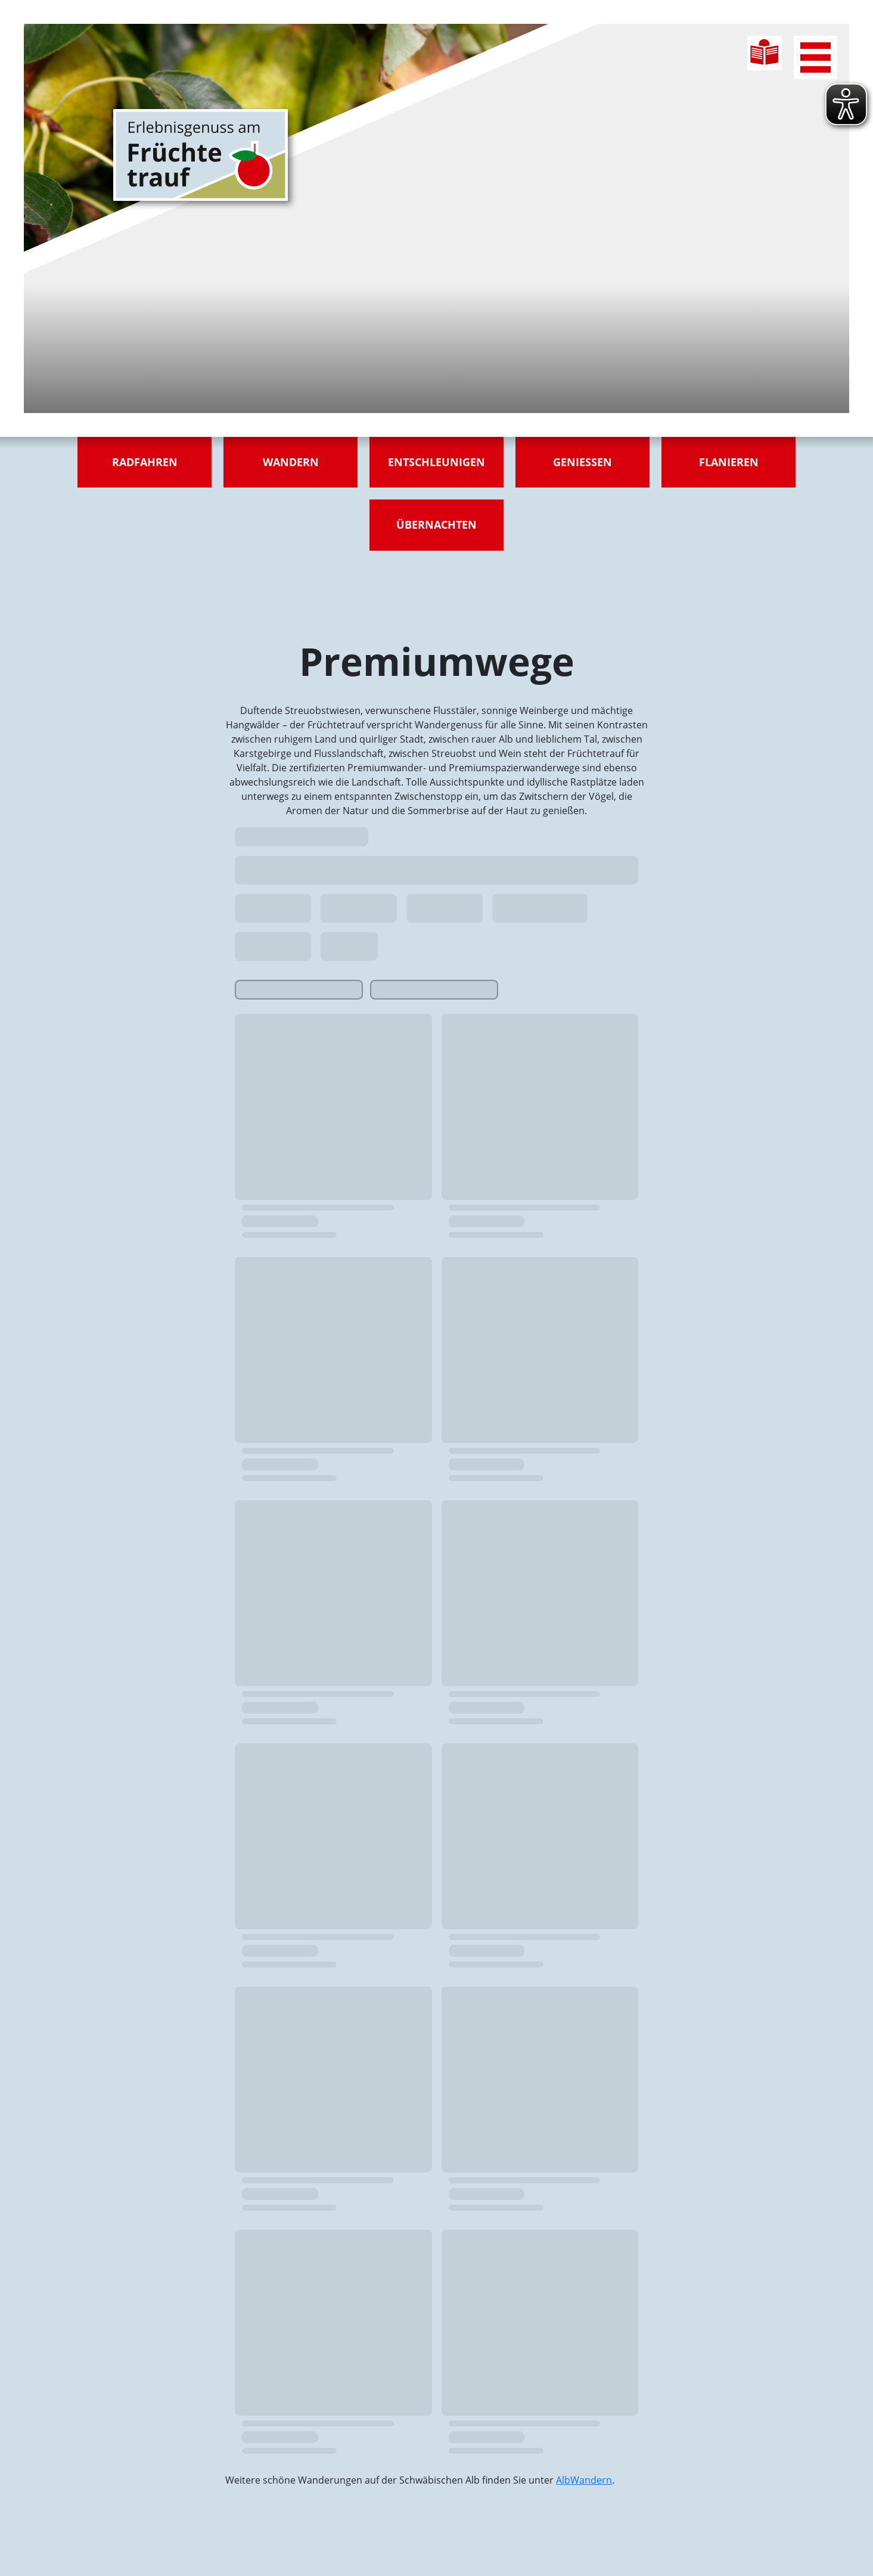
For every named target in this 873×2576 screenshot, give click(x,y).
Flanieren (729, 462)
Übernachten (436, 524)
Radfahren (145, 462)
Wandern (291, 462)
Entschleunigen (436, 462)
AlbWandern (584, 2480)
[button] (26, 2550)
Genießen (582, 462)
